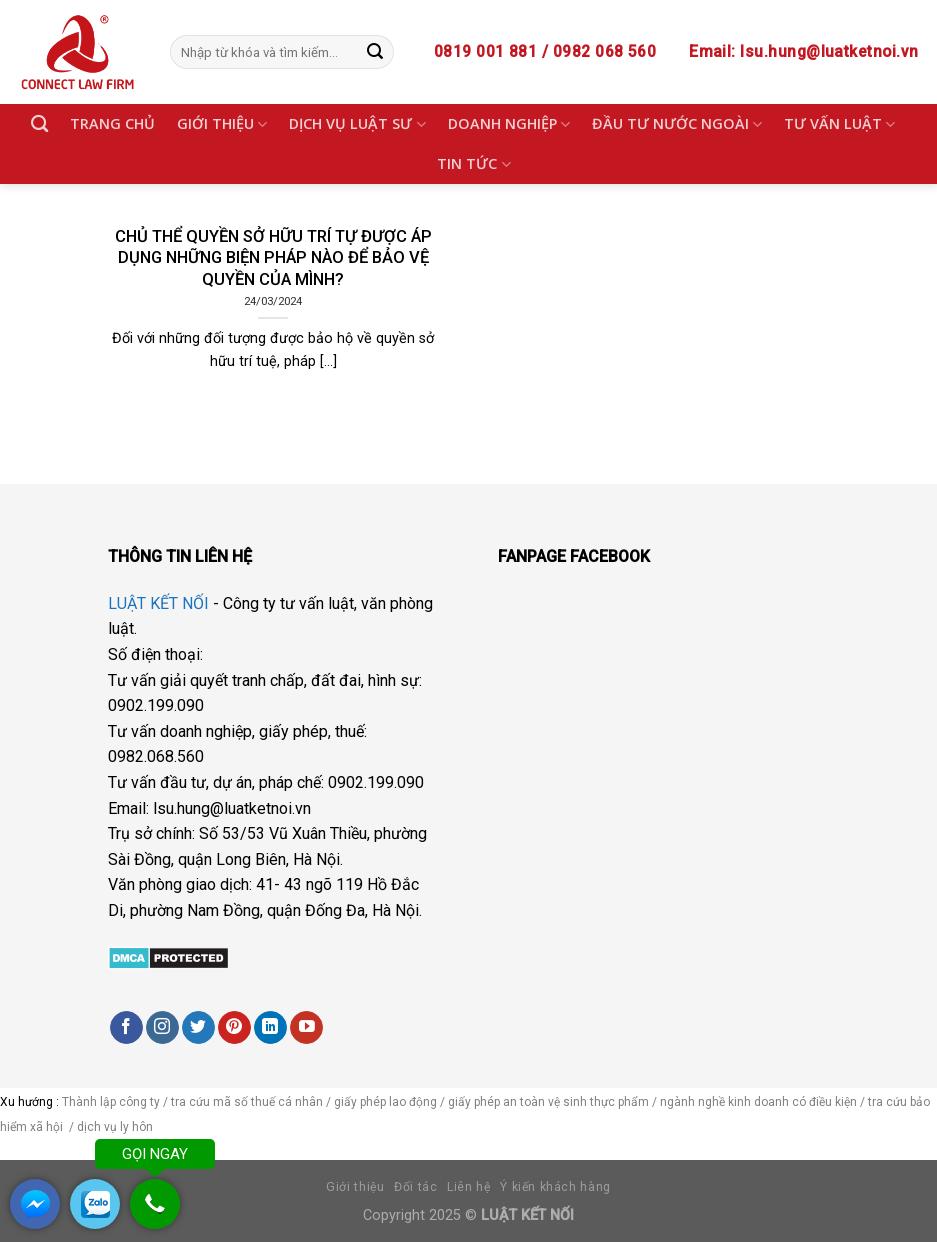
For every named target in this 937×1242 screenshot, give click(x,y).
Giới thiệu (355, 1187)
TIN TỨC (473, 164)
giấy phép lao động (385, 1102)
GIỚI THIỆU (222, 124)
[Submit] (375, 52)
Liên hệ (468, 1187)
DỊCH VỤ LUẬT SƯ (357, 124)
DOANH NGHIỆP (509, 124)
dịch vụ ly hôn (116, 1127)
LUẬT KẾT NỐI (158, 603)
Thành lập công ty (111, 1102)
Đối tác (415, 1187)
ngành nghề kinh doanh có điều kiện (760, 1102)
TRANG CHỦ (112, 123)
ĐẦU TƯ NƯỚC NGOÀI (677, 124)
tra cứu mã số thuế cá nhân (245, 1102)
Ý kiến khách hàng (555, 1187)
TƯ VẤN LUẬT (839, 124)
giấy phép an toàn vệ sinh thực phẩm (548, 1102)
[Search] (39, 124)
